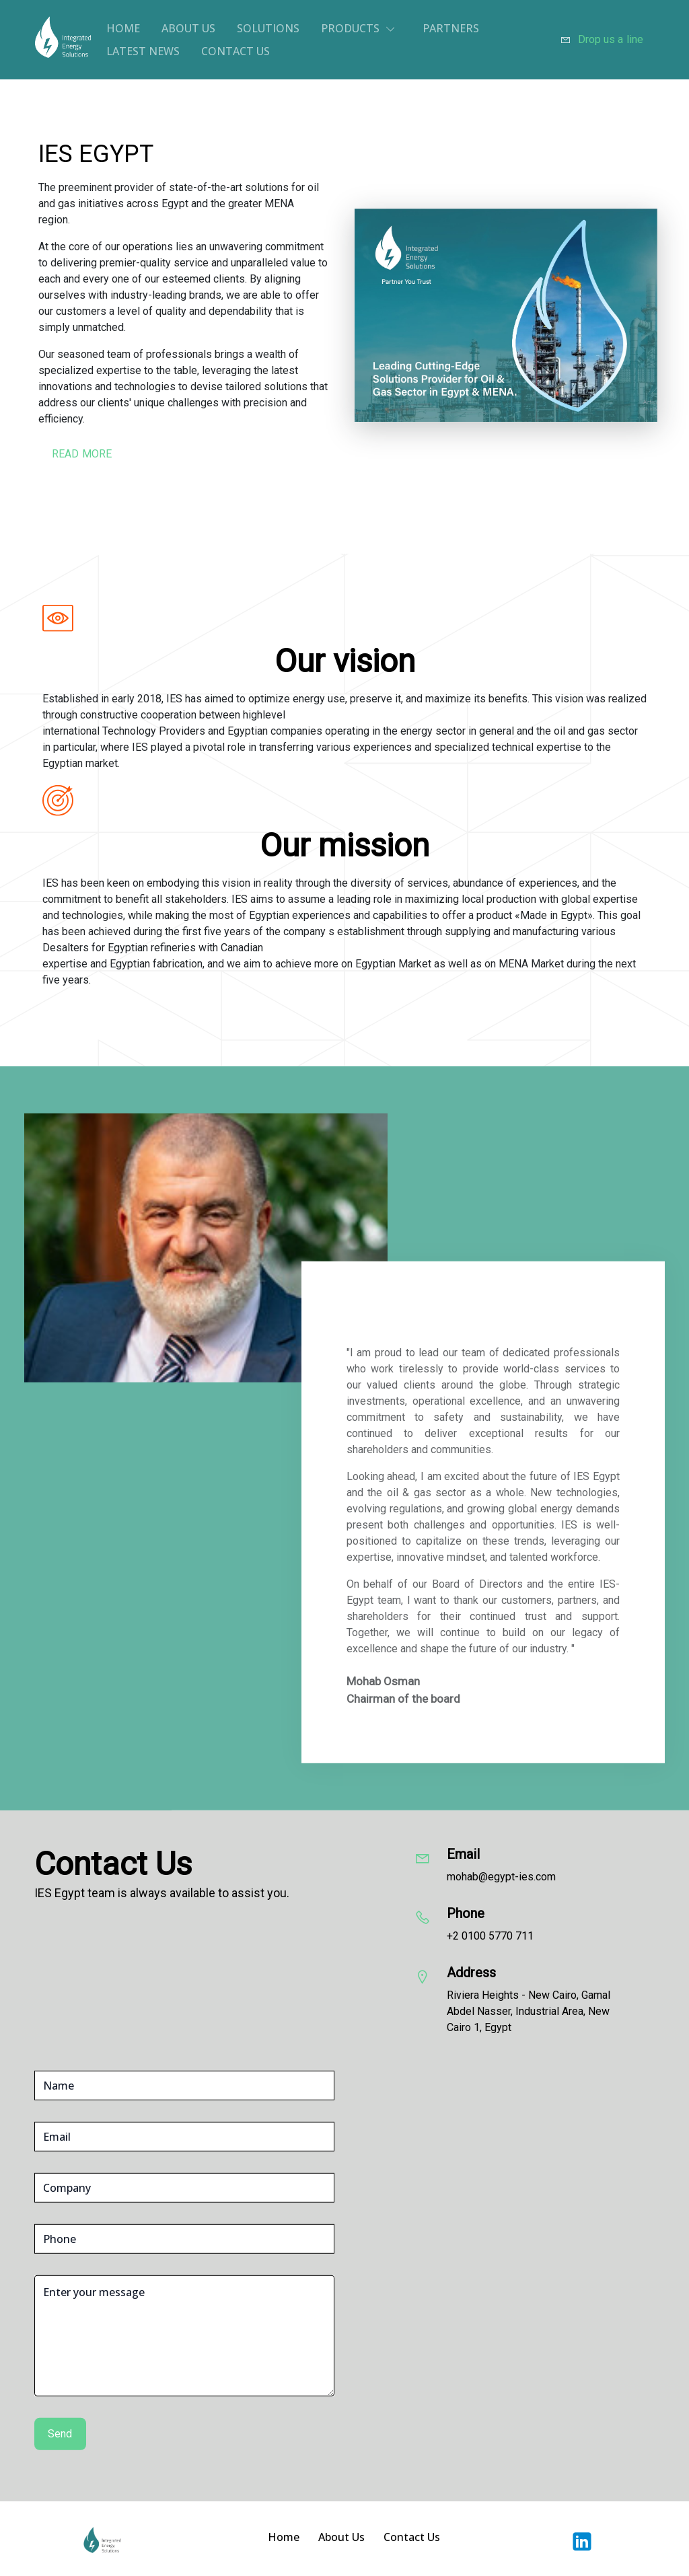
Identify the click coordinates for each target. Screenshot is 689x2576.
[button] (361, 28)
